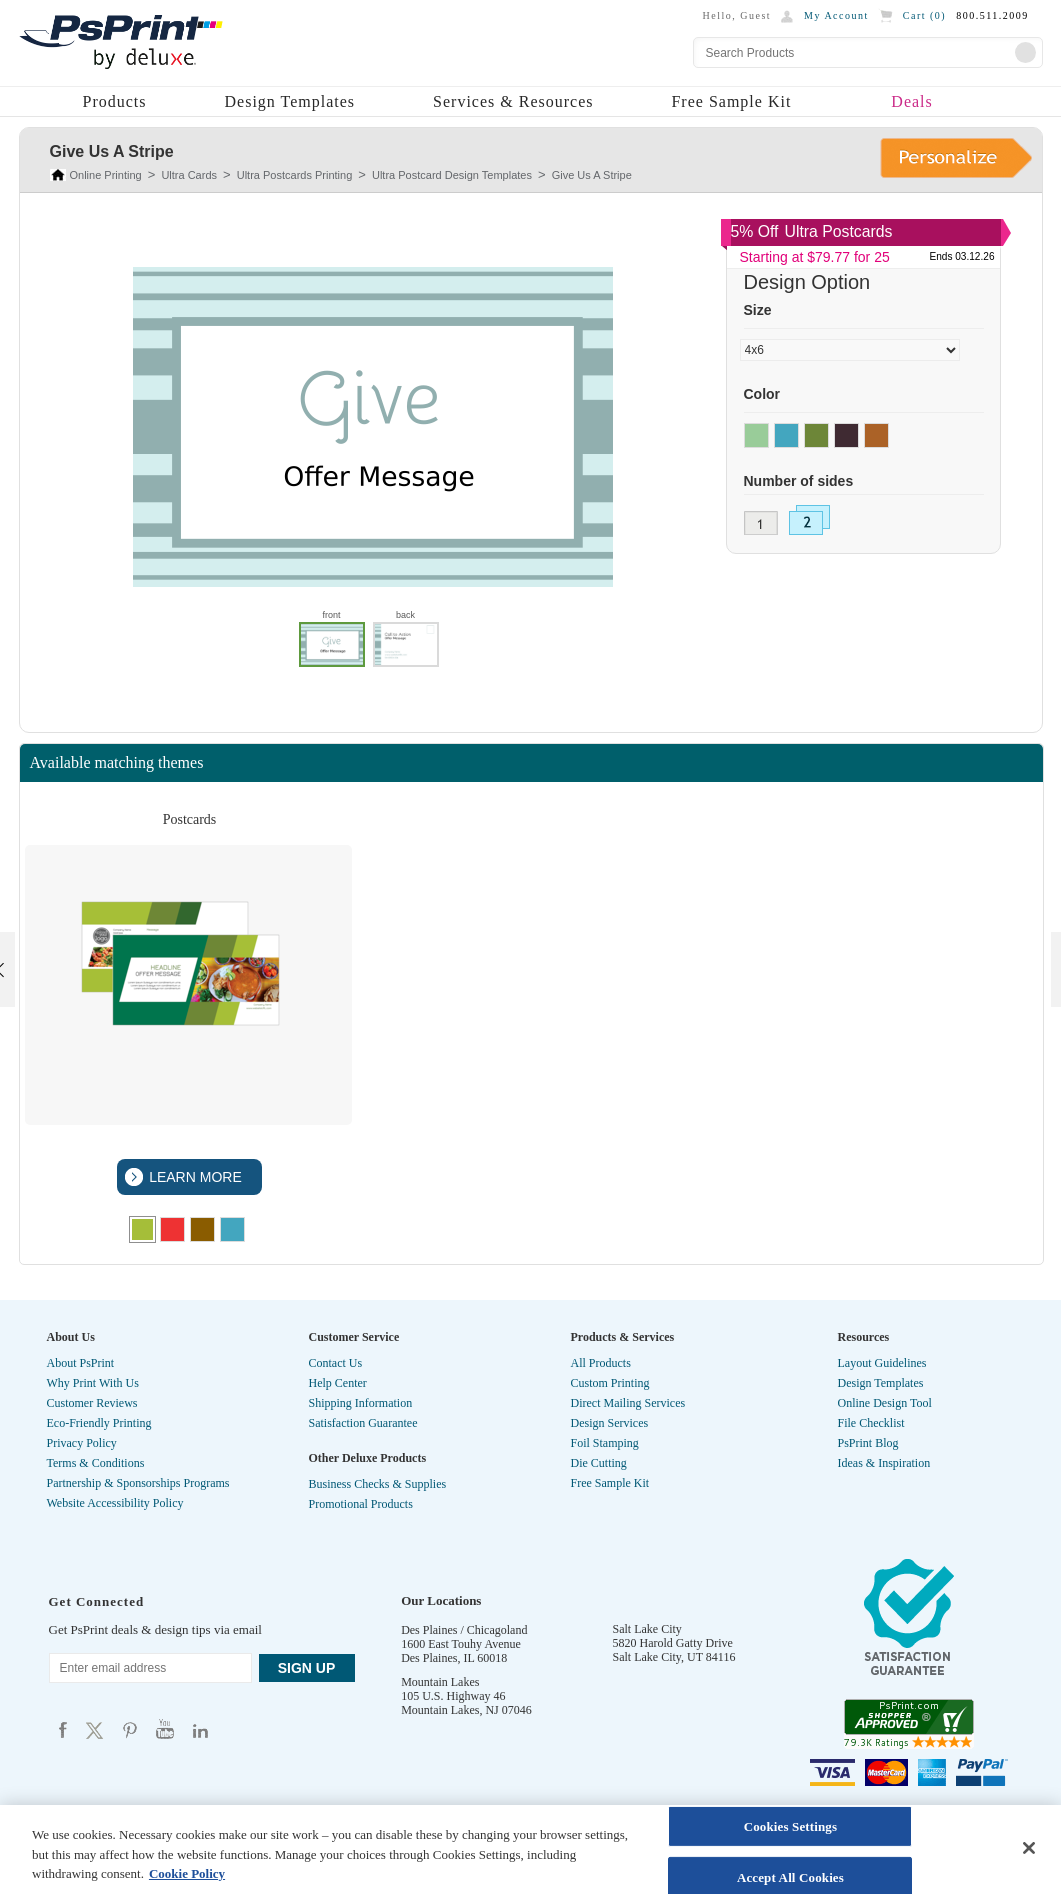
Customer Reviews (92, 1403)
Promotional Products (361, 1504)
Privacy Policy (82, 1443)
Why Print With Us (93, 1383)
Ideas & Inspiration (884, 1463)
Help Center (338, 1383)
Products (115, 101)
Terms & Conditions (96, 1463)
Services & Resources (513, 101)
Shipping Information (361, 1403)
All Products (601, 1363)
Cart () (924, 15)
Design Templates (290, 101)
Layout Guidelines (882, 1363)
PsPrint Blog (868, 1443)
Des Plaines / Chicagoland (464, 1630)
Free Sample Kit (731, 101)
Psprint (63, 1729)
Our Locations (441, 1600)
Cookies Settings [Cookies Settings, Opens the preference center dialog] (790, 1826)
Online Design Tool (885, 1403)
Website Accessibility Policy (115, 1503)
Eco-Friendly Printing (99, 1423)
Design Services (610, 1423)
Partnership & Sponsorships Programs (138, 1483)
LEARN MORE (193, 1177)
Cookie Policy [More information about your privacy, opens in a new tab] (187, 1873)
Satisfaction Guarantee (363, 1423)
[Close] (1029, 1848)
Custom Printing (610, 1383)
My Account (836, 15)
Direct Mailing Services (628, 1403)
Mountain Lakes (440, 1682)
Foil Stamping (605, 1443)
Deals (911, 101)
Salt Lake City (647, 1629)
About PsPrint (81, 1363)
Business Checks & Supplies (378, 1484)
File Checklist (871, 1423)
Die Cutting (599, 1463)
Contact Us (336, 1363)
